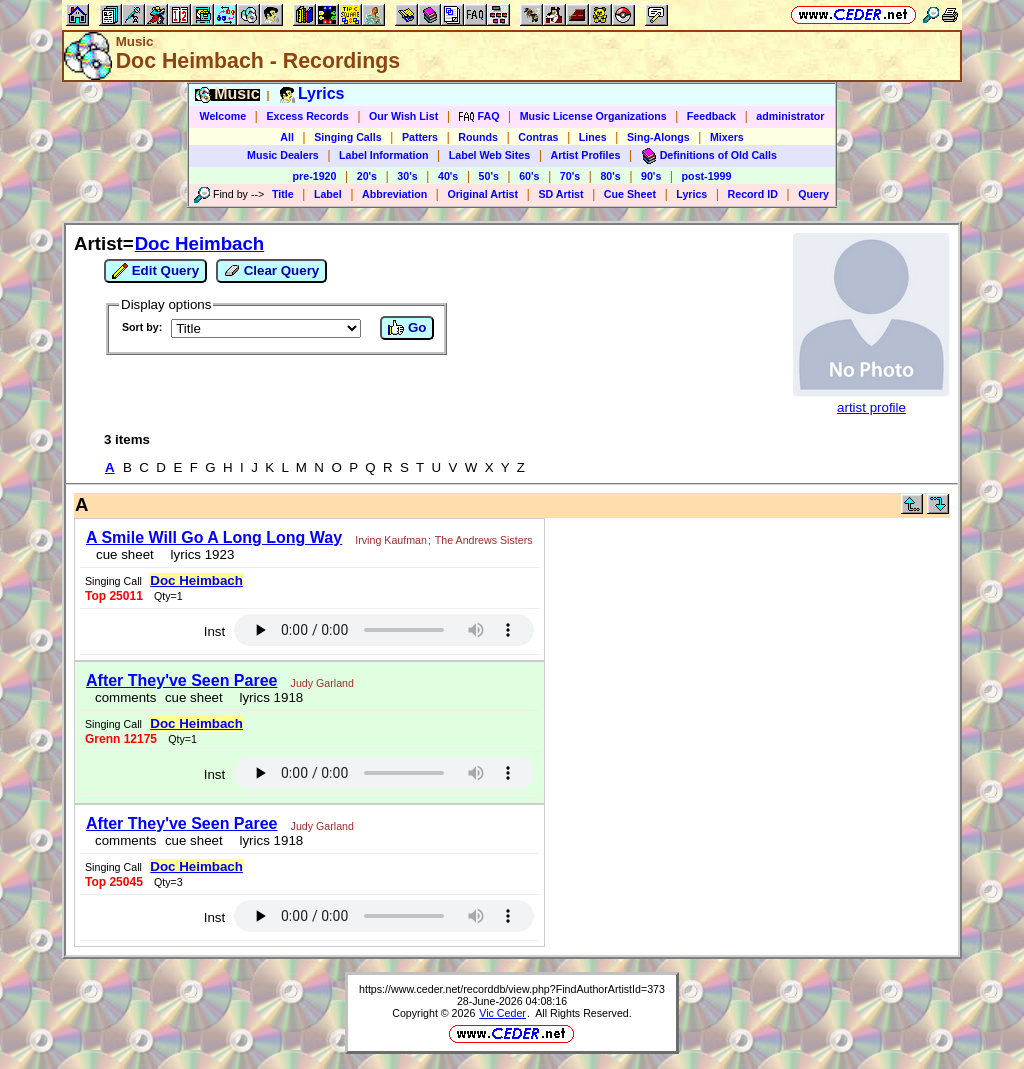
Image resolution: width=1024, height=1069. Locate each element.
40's (448, 176)
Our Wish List (403, 116)
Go (407, 328)
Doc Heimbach (200, 243)
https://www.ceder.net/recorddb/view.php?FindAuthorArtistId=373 (512, 989)
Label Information (383, 155)
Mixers (727, 137)
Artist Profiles (586, 155)
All (287, 137)
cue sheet (125, 554)
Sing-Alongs (658, 137)
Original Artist (482, 194)
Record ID (753, 194)
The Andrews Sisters (484, 540)
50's (489, 176)
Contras (538, 137)
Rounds (478, 137)
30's (407, 176)
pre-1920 (315, 176)
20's (367, 176)
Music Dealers (283, 155)
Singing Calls (348, 137)
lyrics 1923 (198, 554)
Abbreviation (394, 194)
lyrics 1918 (267, 697)
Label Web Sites (490, 155)
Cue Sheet (630, 194)
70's (570, 176)
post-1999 (707, 176)
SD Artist (560, 194)
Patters (420, 137)
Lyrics (691, 194)
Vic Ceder (502, 1013)
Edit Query (155, 271)
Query (813, 194)
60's (529, 176)
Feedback (711, 116)
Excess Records (307, 116)
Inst (214, 631)
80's (610, 176)
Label (328, 194)
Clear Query (271, 271)
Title (283, 194)
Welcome (223, 116)
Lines (593, 137)
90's (651, 176)
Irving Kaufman (391, 540)
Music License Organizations (593, 116)
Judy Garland (322, 683)
